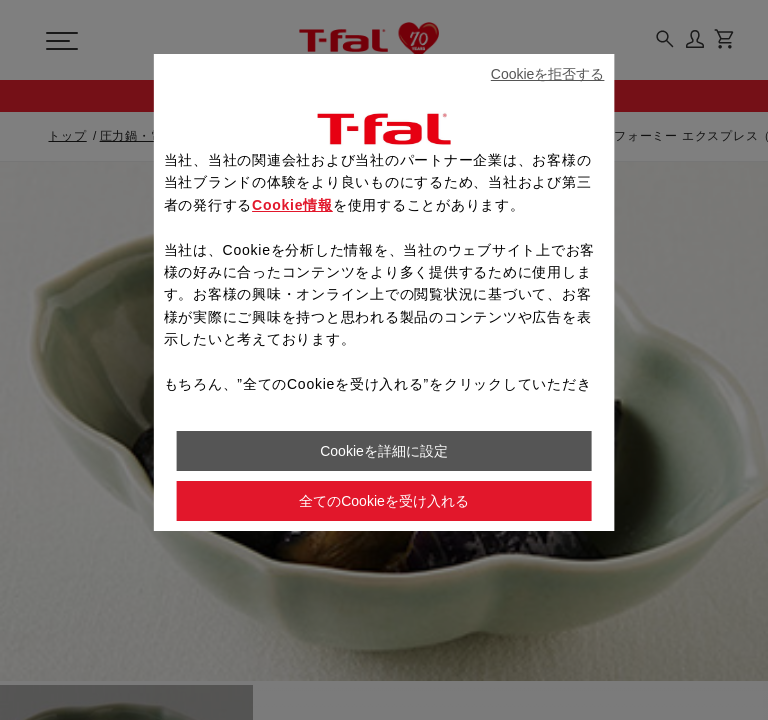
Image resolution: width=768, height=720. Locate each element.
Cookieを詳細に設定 (384, 451)
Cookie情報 (292, 205)
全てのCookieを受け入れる (384, 501)
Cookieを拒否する (548, 74)
